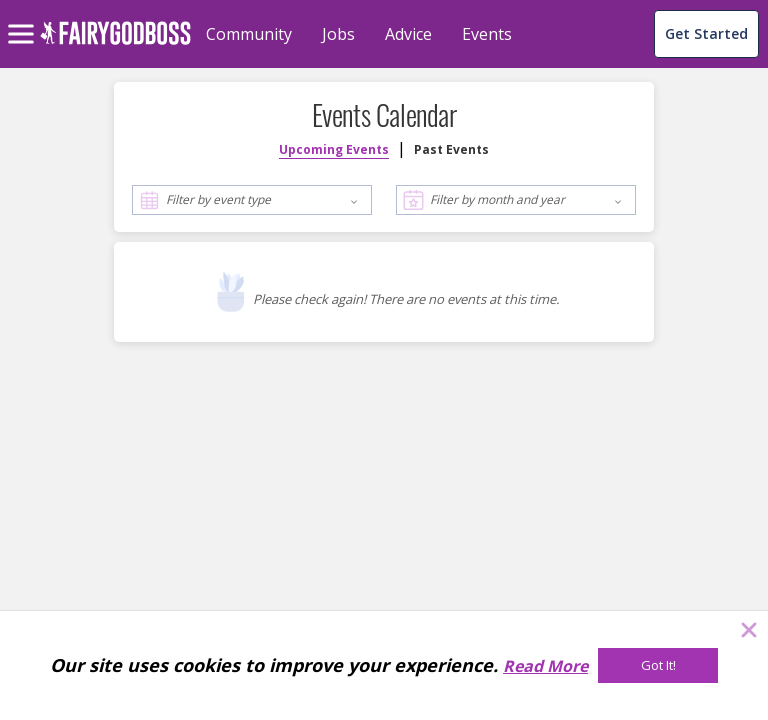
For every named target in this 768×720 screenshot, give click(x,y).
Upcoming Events (334, 149)
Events (487, 34)
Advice (408, 34)
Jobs (338, 34)
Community (249, 34)
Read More (545, 666)
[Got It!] (658, 665)
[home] (115, 44)
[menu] (24, 18)
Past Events (451, 149)
